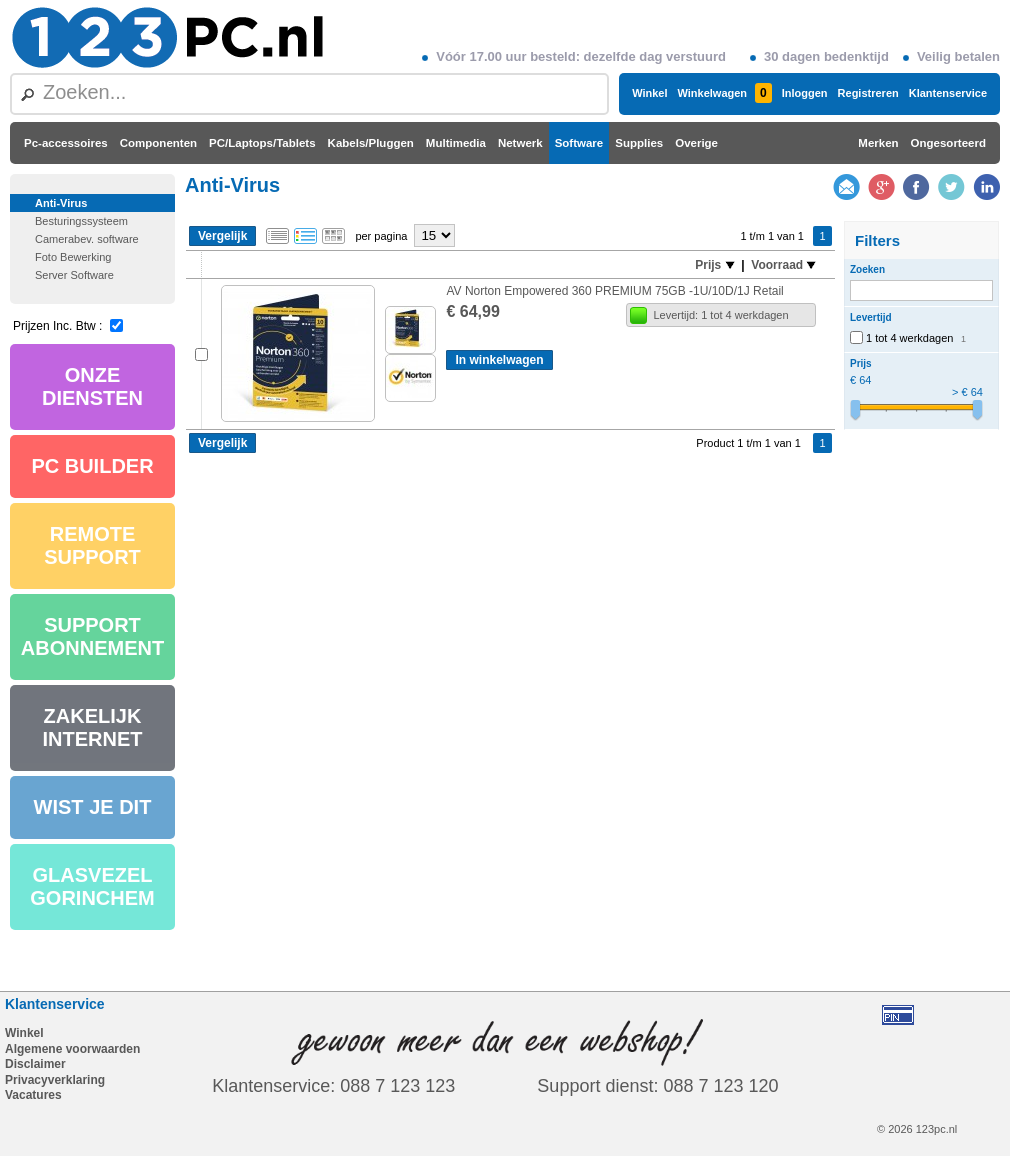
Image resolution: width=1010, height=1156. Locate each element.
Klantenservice (948, 93)
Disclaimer (35, 1064)
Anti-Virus (61, 203)
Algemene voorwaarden (72, 1049)
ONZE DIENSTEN (92, 386)
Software (579, 143)
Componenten (158, 143)
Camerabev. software (87, 239)
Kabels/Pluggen (371, 143)
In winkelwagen (499, 360)
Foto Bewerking (73, 257)
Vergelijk (222, 236)
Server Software (74, 275)
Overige (696, 143)
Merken (878, 143)
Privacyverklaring (55, 1080)
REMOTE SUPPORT (92, 545)
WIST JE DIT (93, 807)
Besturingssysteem (81, 221)
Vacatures (33, 1095)
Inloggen (805, 93)
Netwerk (520, 143)
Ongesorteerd (948, 143)
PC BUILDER (92, 466)
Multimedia (456, 143)
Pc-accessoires (66, 143)
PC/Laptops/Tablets (262, 143)
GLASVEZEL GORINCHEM (92, 886)
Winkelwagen (724, 93)
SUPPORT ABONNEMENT (92, 636)
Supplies (639, 143)
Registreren (868, 93)
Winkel (649, 93)
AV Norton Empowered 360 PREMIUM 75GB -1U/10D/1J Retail (614, 291)
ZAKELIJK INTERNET (93, 727)
